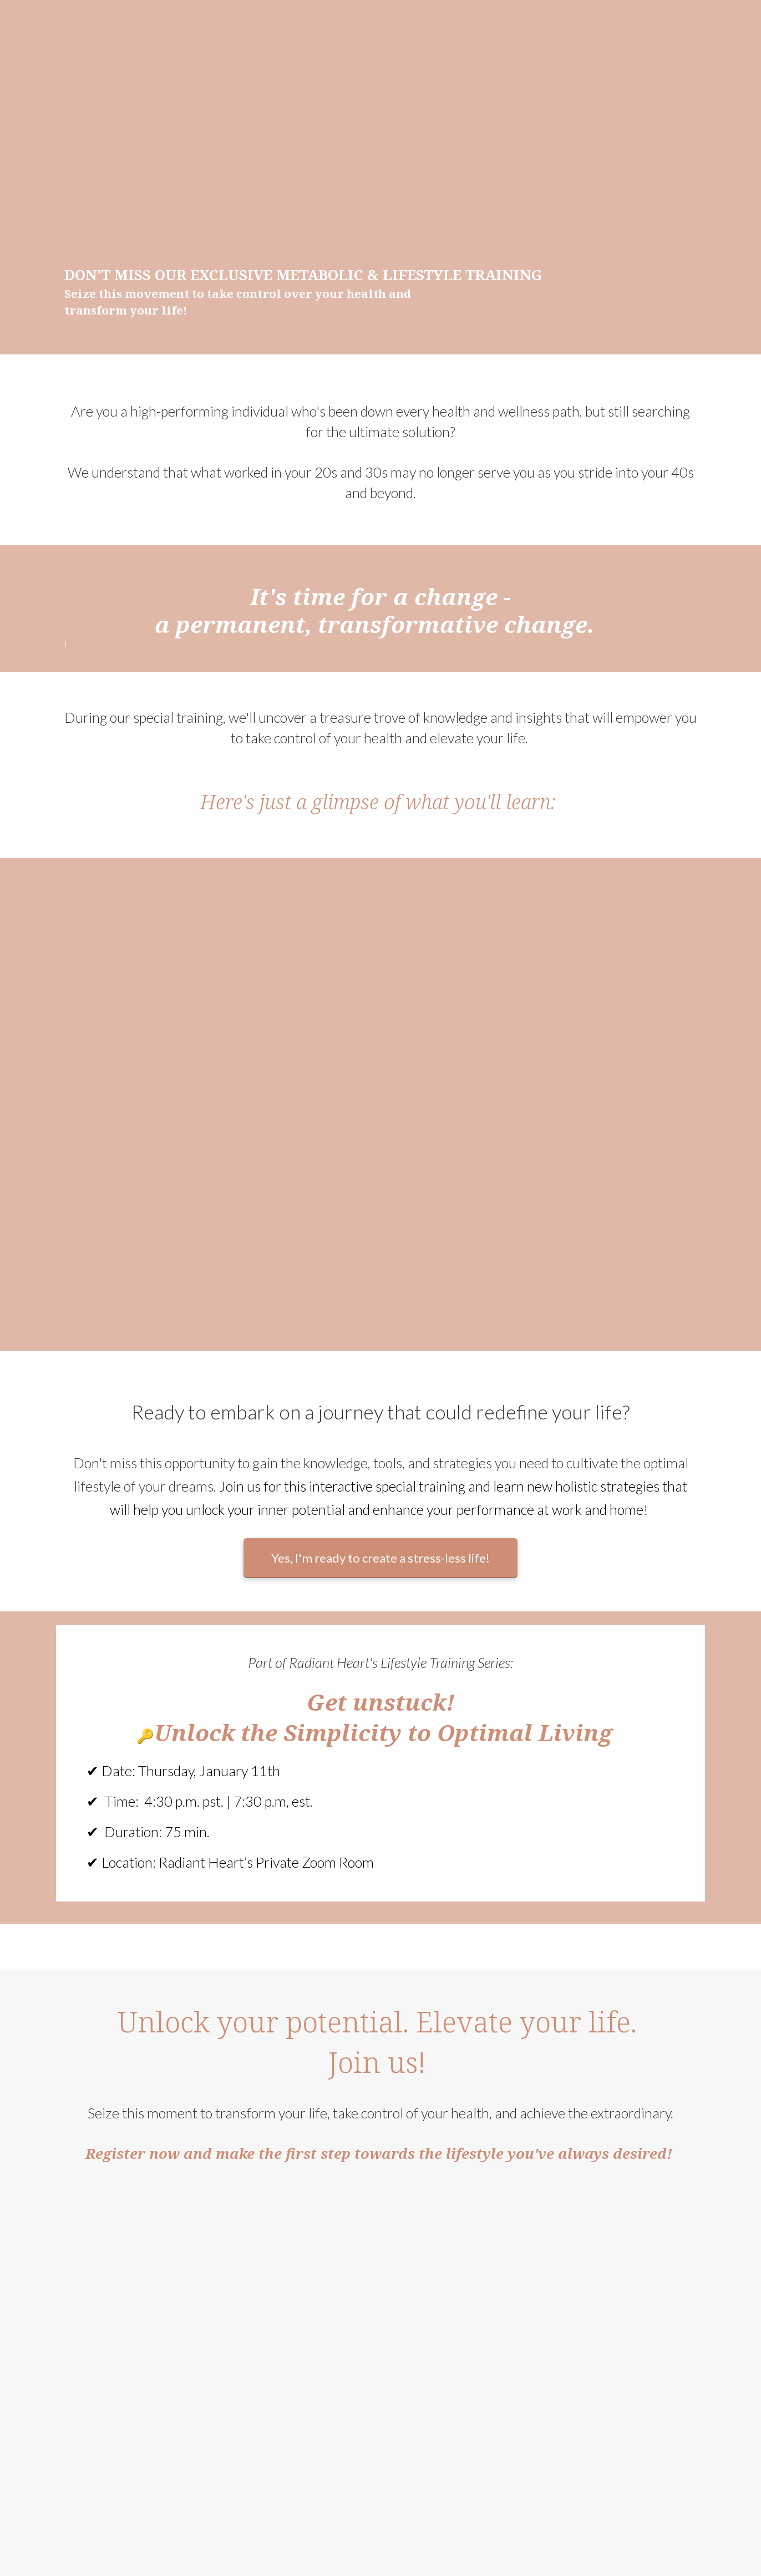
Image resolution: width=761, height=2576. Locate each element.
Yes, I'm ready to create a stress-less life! (380, 1557)
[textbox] (380, 762)
